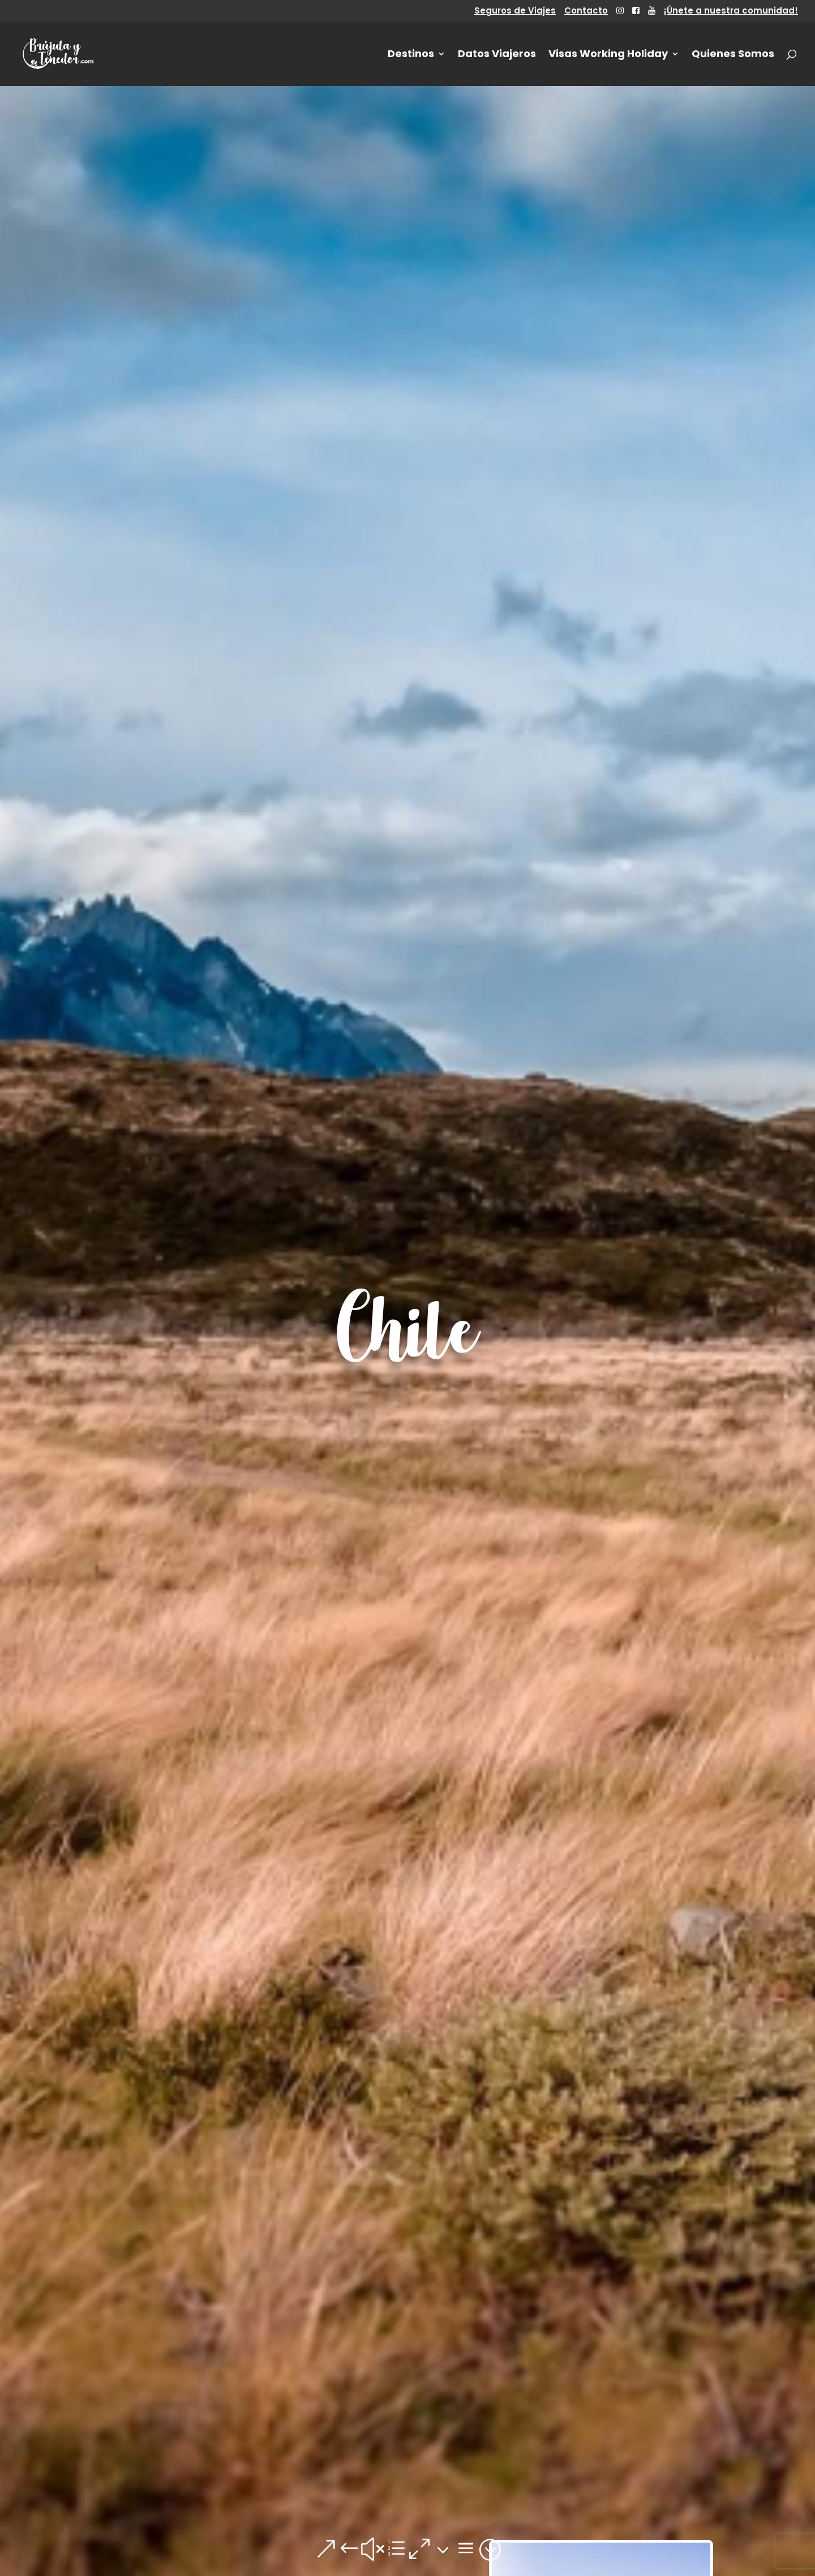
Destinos (411, 55)
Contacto (586, 11)
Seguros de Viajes (515, 11)
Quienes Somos (733, 55)
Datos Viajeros (497, 55)
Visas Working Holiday (608, 55)
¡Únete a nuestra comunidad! (731, 11)
